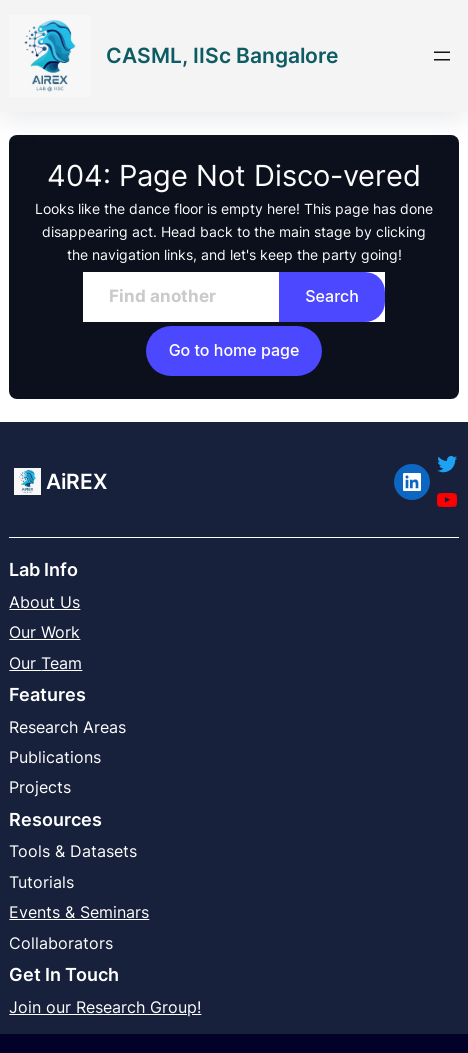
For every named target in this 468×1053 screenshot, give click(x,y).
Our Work (44, 632)
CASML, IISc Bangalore (222, 55)
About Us (44, 602)
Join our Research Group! (105, 1007)
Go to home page (234, 350)
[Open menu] (442, 56)
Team (61, 663)
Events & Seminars (79, 912)
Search (332, 296)
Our (25, 663)
